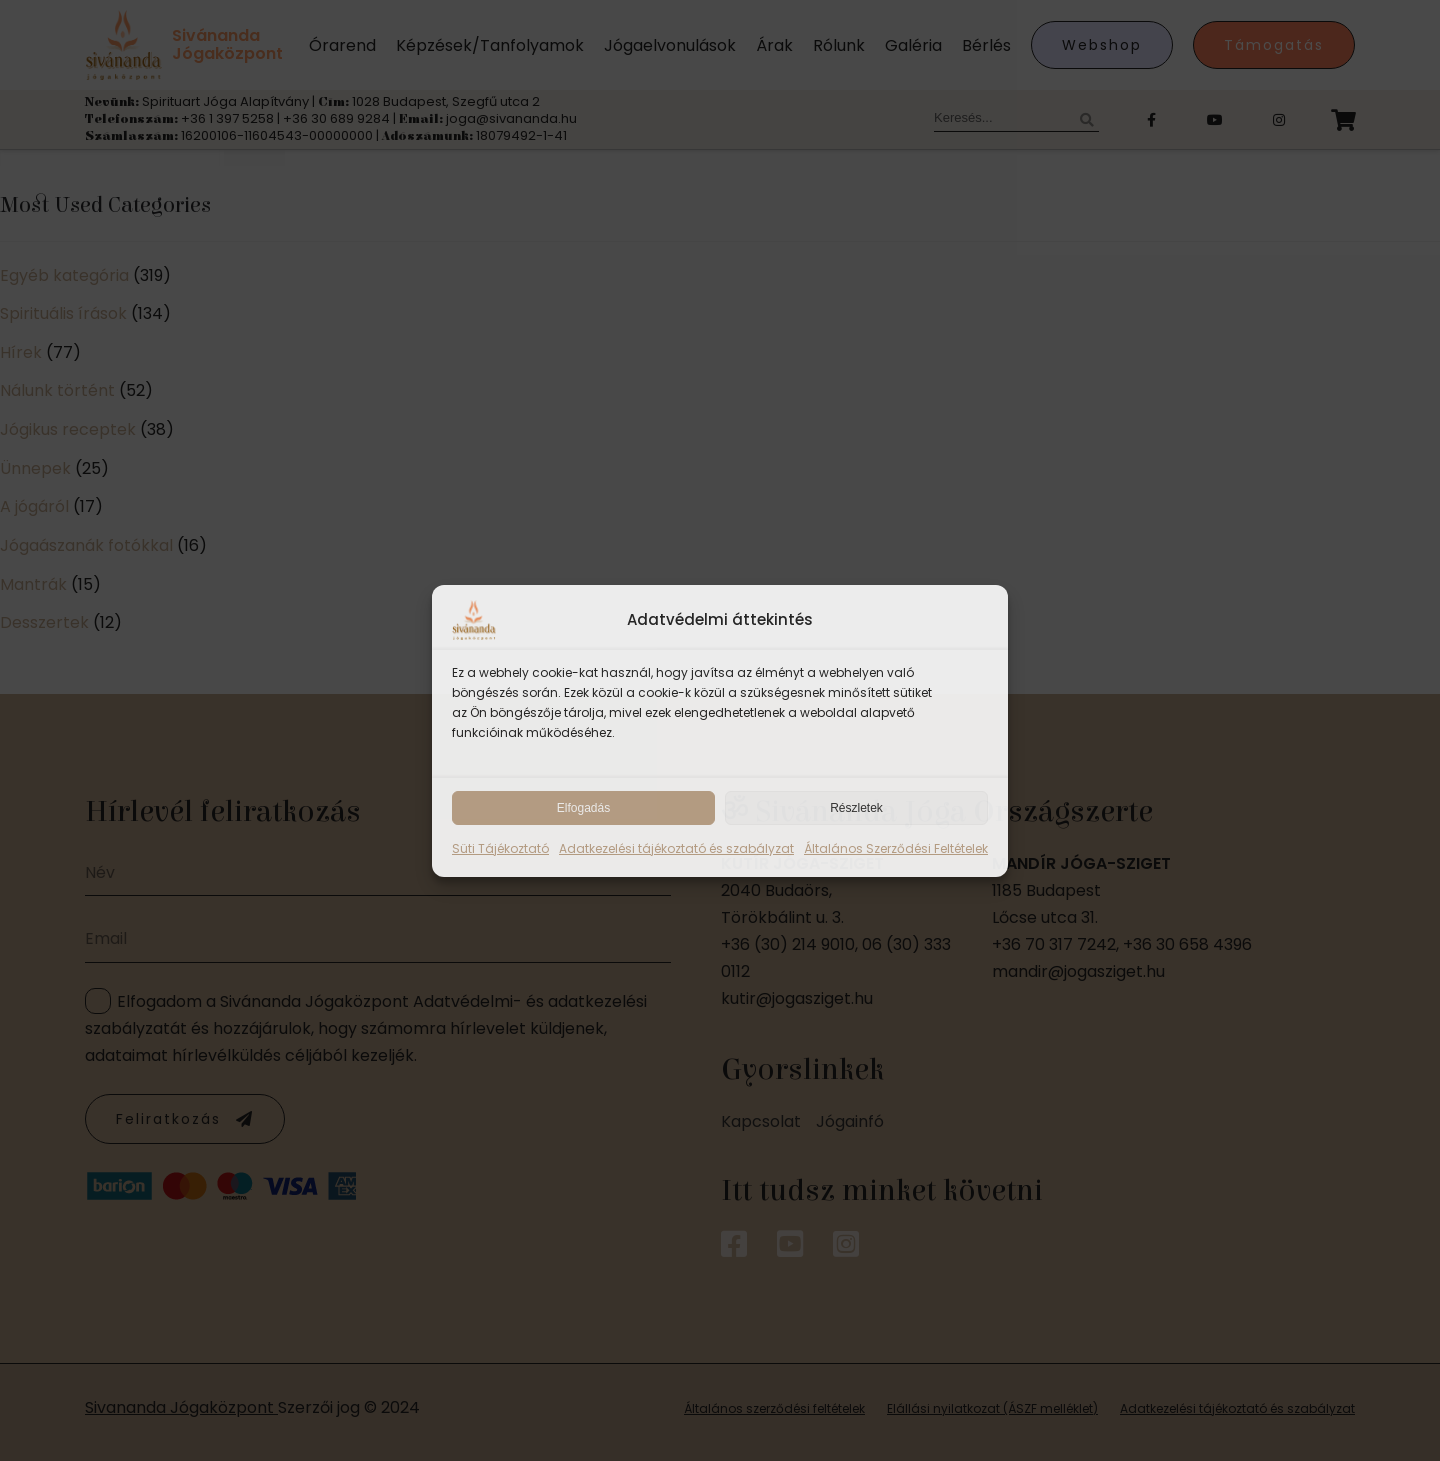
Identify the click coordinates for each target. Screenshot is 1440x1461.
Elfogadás (583, 808)
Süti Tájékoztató (500, 848)
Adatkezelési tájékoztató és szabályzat (676, 848)
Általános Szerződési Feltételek (896, 848)
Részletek (856, 808)
